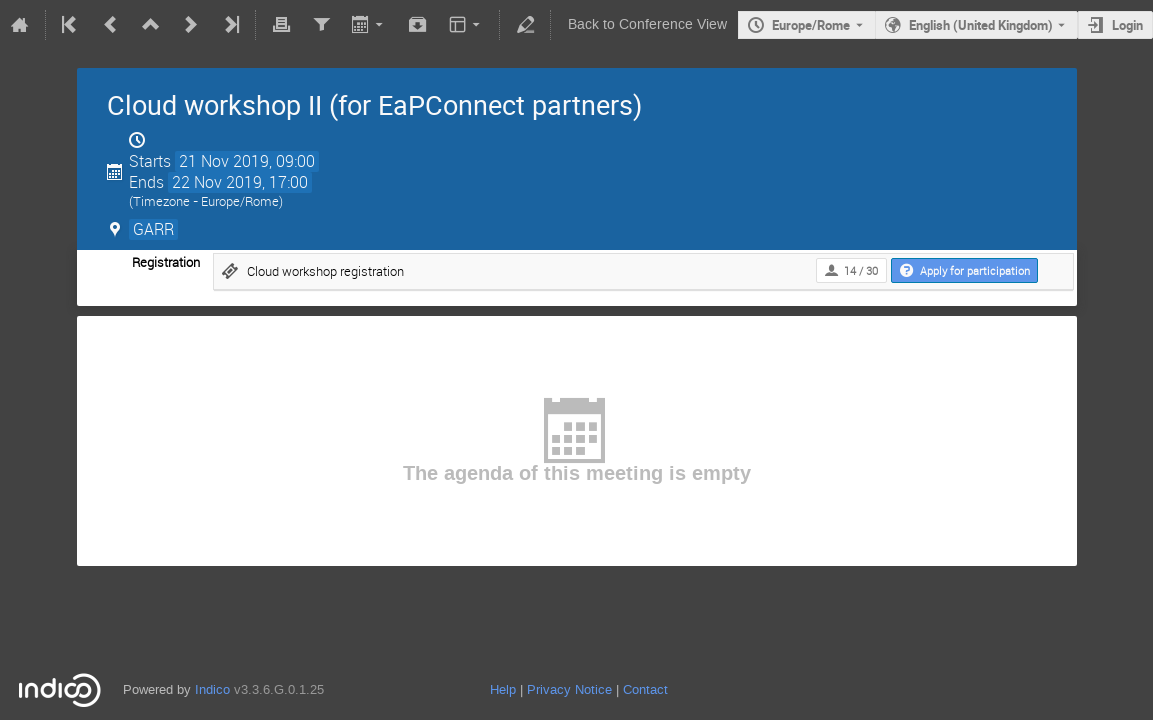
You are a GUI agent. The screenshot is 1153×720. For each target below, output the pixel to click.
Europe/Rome (811, 25)
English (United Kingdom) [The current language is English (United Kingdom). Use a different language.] (981, 25)
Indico (212, 689)
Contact (645, 689)
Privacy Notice (569, 689)
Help (503, 689)
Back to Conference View (647, 24)
